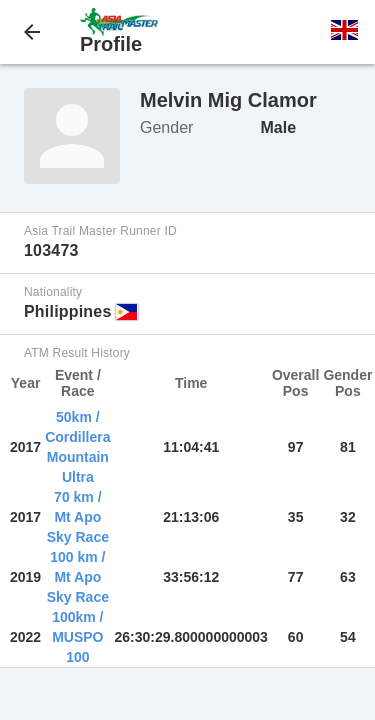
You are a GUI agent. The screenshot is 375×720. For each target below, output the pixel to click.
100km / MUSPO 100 (77, 637)
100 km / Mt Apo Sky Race (78, 577)
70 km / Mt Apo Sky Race (78, 517)
